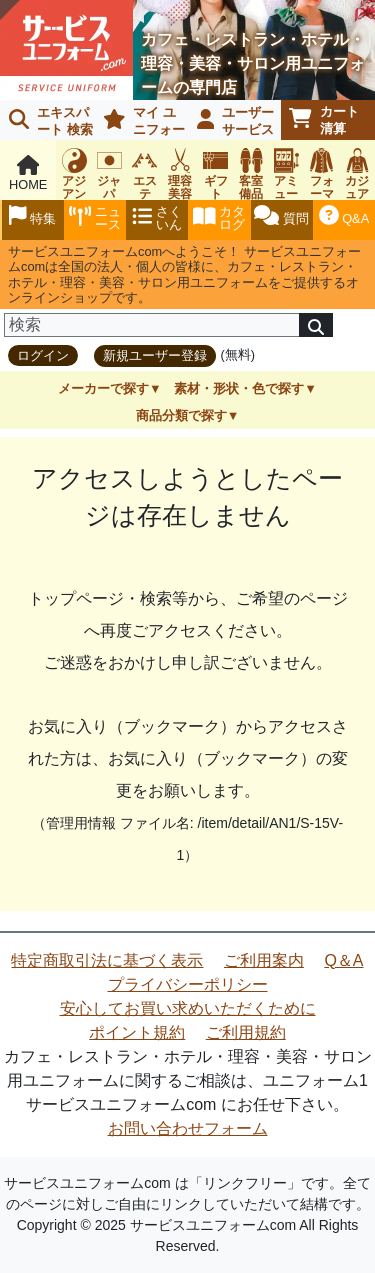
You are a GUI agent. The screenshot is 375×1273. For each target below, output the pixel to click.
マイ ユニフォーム (140, 122)
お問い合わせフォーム (188, 1128)
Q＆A (343, 960)
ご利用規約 (246, 1032)
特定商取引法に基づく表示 (107, 960)
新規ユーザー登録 (155, 355)
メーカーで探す (103, 388)
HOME (28, 173)
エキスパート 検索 (51, 121)
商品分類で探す (181, 415)
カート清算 (324, 120)
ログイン (43, 355)
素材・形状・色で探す (239, 388)
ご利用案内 (264, 960)
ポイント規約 (137, 1032)
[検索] (152, 325)
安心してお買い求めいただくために (188, 1008)
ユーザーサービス (236, 121)
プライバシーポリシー (188, 984)
